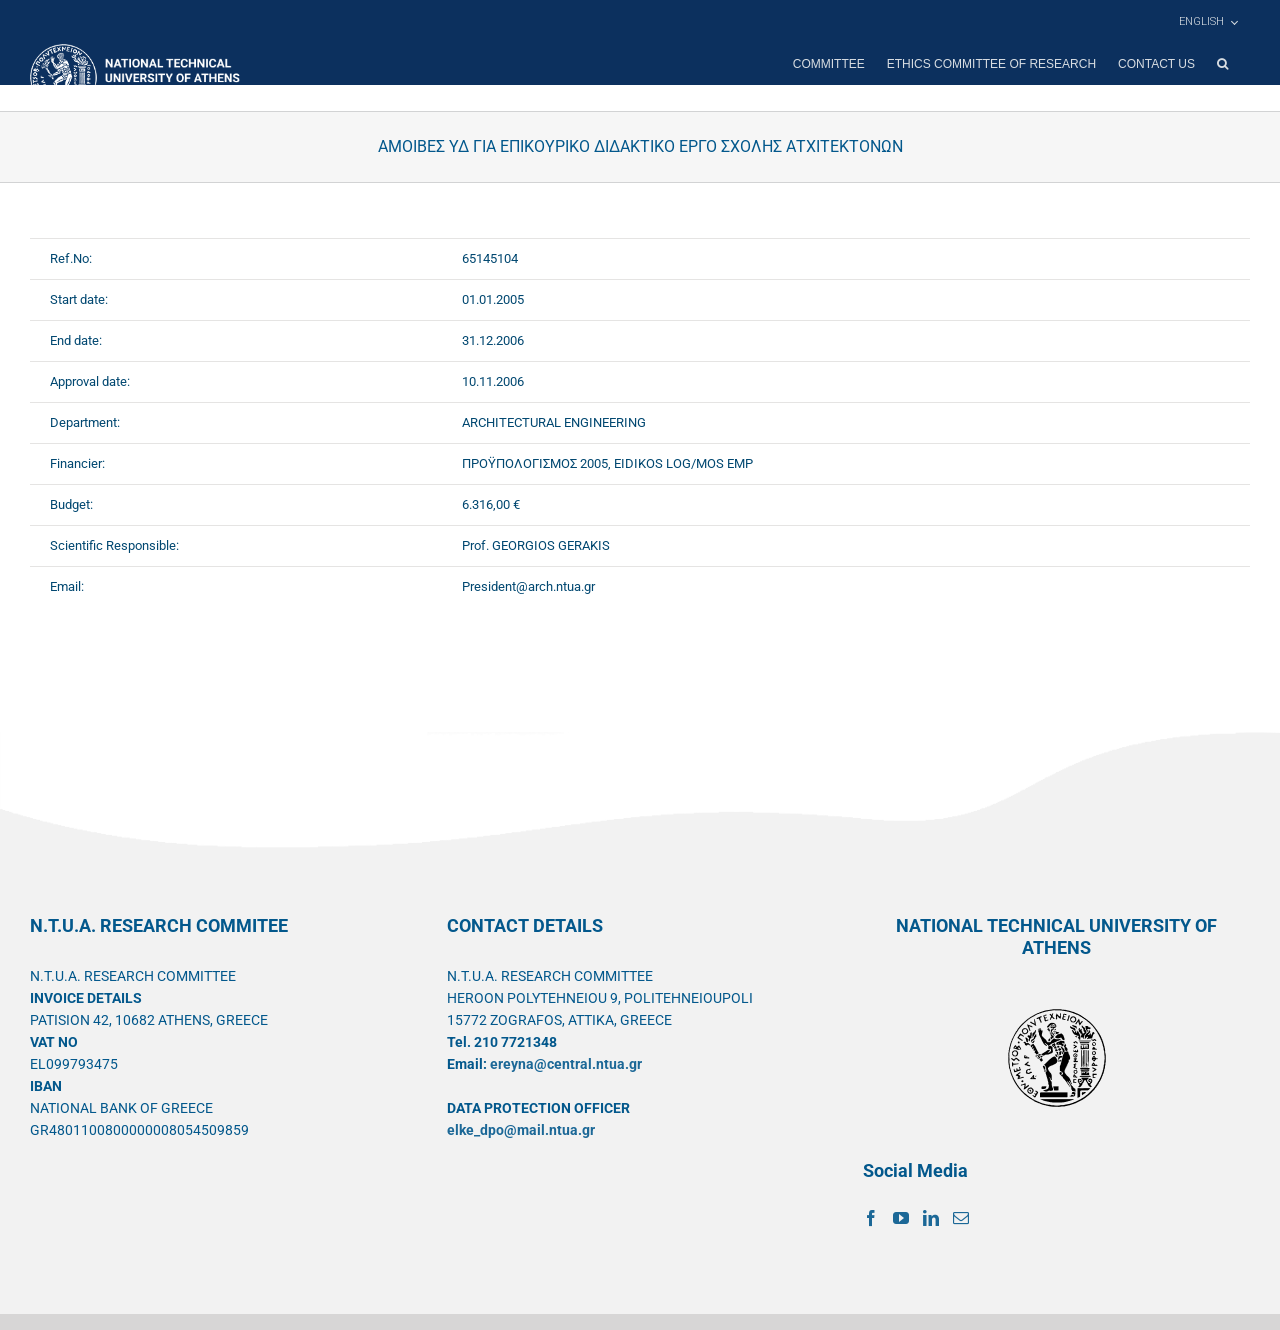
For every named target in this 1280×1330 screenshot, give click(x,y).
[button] (1222, 64)
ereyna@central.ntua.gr (566, 1064)
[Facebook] (871, 1218)
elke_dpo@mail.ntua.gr (521, 1130)
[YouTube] (901, 1218)
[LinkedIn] (931, 1218)
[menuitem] (1208, 22)
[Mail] (961, 1218)
